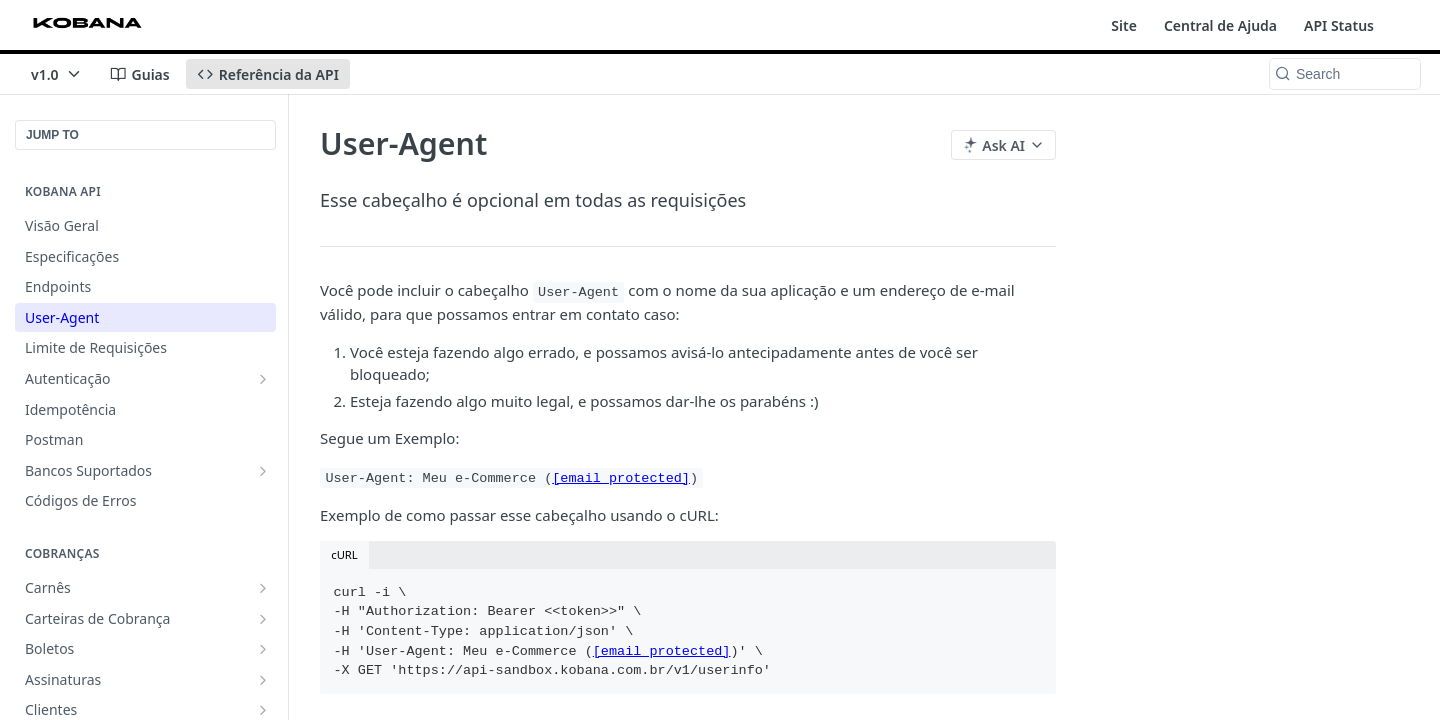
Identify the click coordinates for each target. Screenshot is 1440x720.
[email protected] (621, 478)
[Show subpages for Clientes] (263, 710)
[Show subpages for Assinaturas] (263, 680)
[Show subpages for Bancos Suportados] (263, 471)
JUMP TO (52, 135)
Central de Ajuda (1220, 25)
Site (1124, 25)
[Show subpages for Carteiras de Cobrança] (263, 619)
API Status (1339, 25)
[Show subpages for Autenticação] (263, 379)
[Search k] (1345, 74)
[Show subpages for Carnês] (263, 588)
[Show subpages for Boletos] (263, 649)
